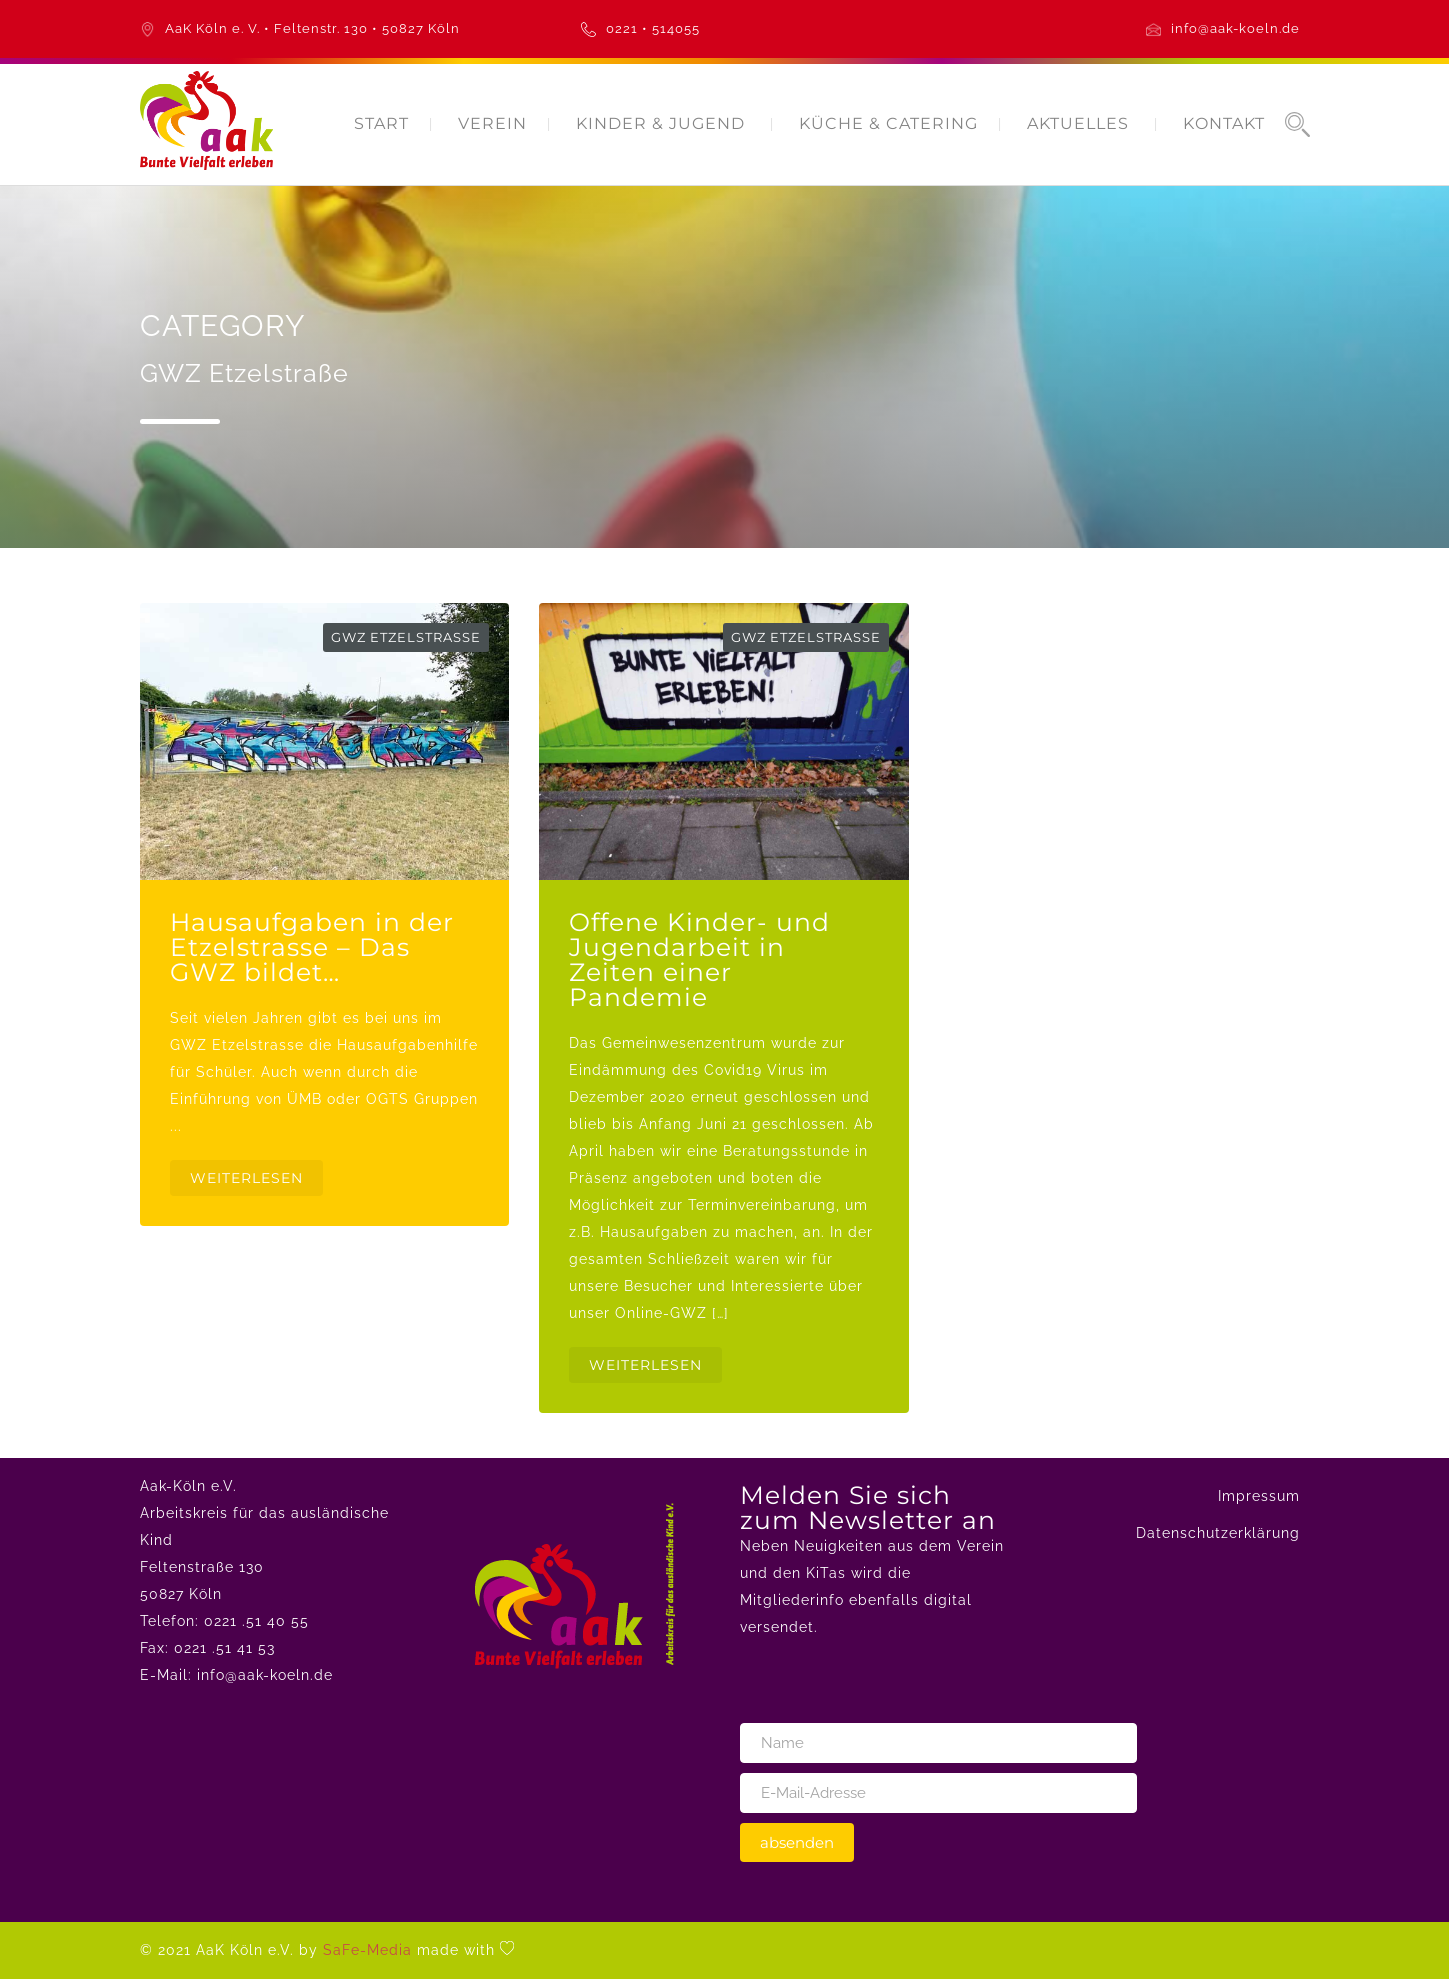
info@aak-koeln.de (1235, 28)
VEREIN (492, 123)
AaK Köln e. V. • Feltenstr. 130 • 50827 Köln (312, 28)
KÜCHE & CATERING (888, 123)
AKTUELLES (1078, 123)
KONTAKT (1224, 123)
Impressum (1259, 1496)
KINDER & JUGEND (660, 123)
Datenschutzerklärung (1218, 1533)
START (381, 123)
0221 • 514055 (653, 28)
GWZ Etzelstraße (406, 637)
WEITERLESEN (246, 1178)
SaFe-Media (367, 1950)
